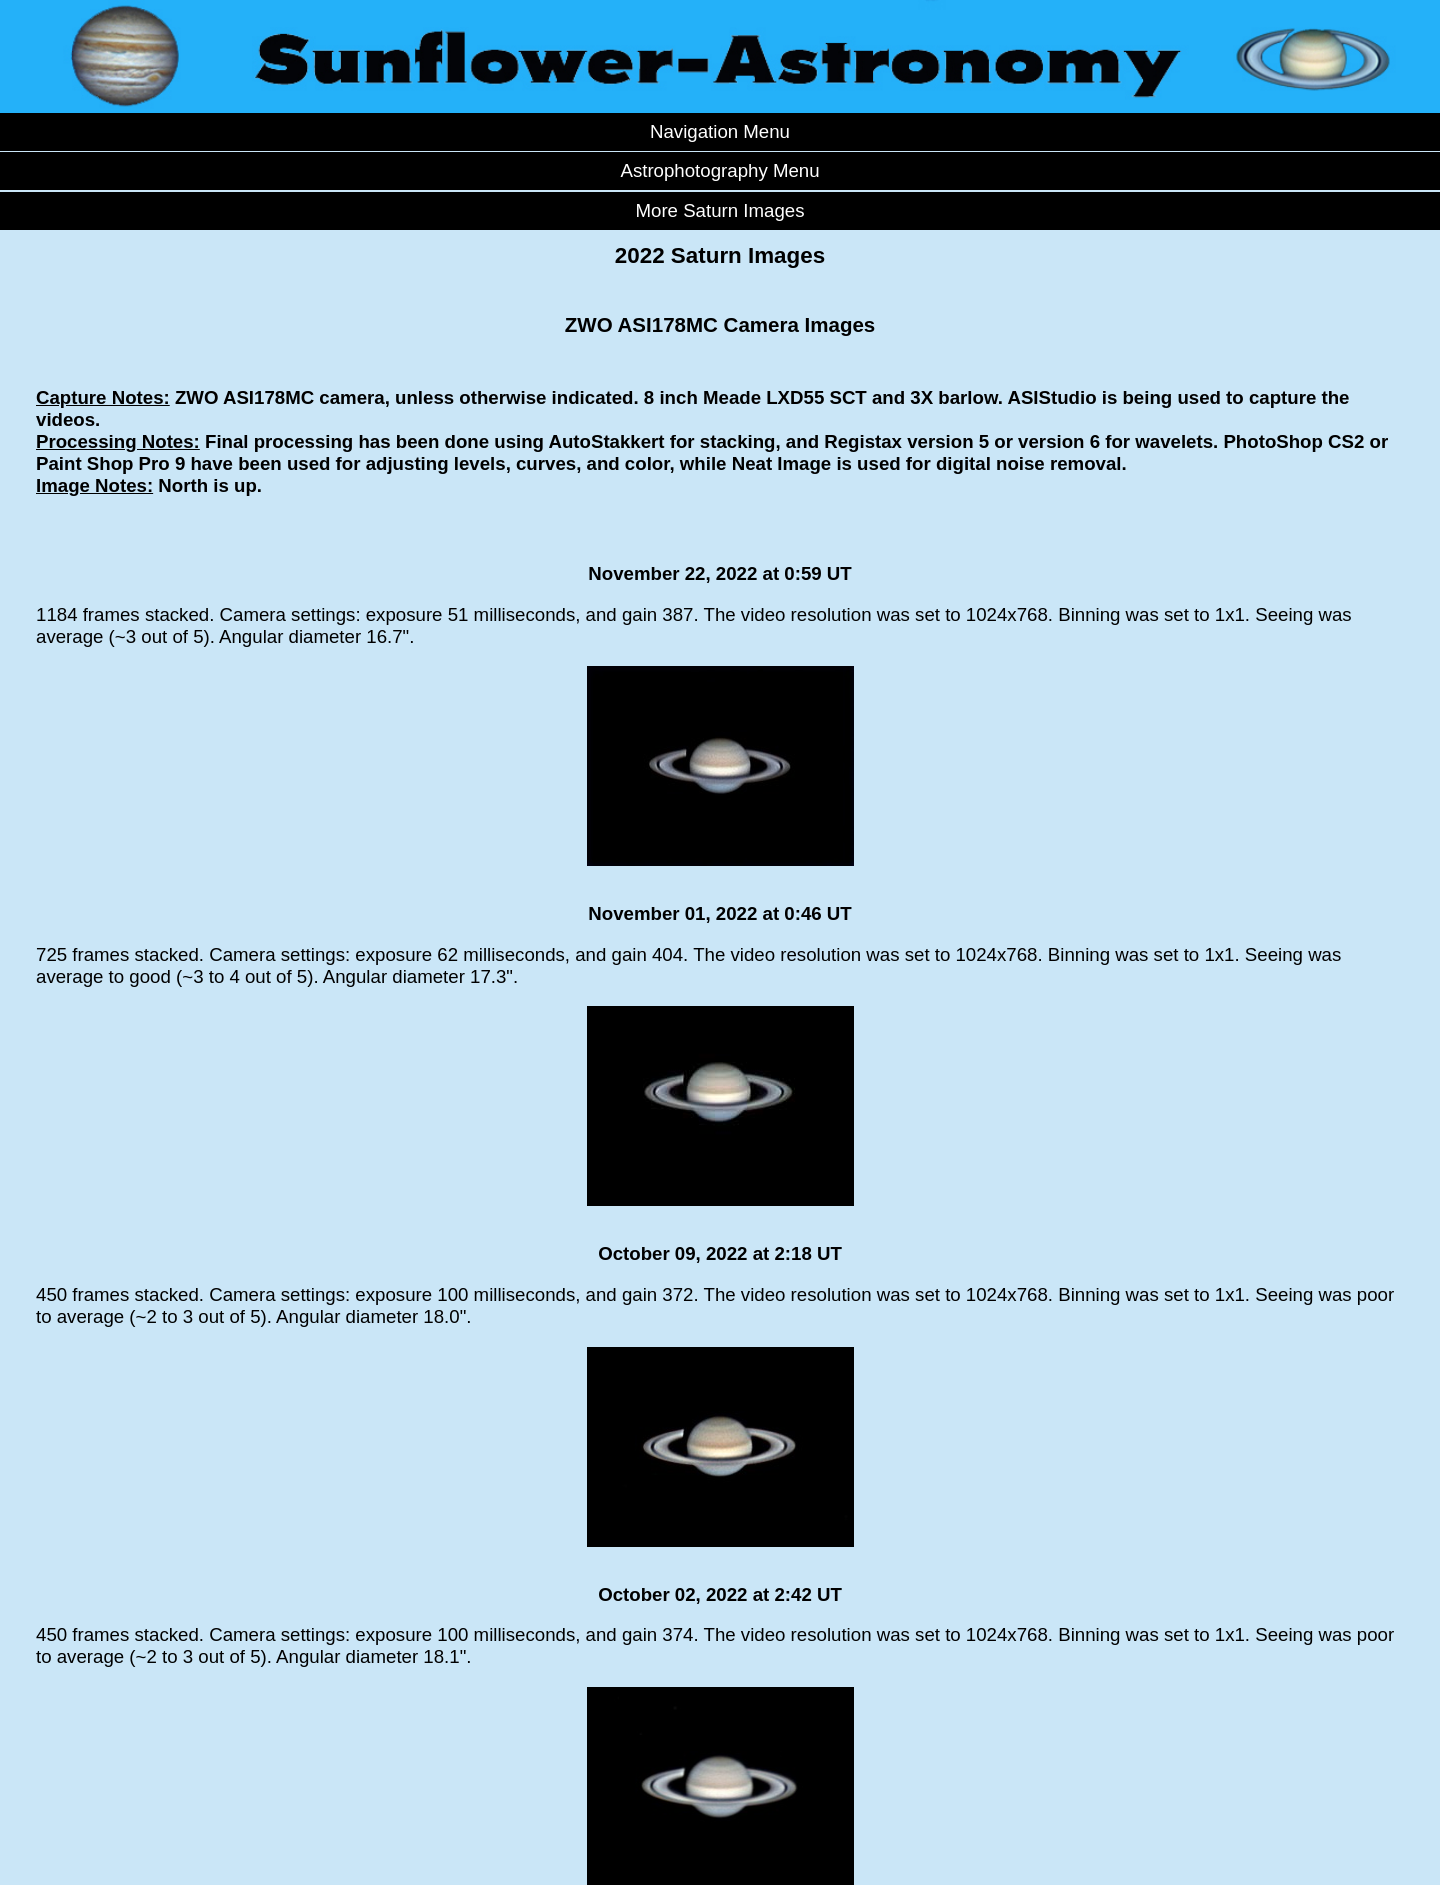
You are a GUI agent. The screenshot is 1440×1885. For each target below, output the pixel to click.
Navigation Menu (720, 131)
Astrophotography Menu (719, 170)
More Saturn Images (719, 210)
